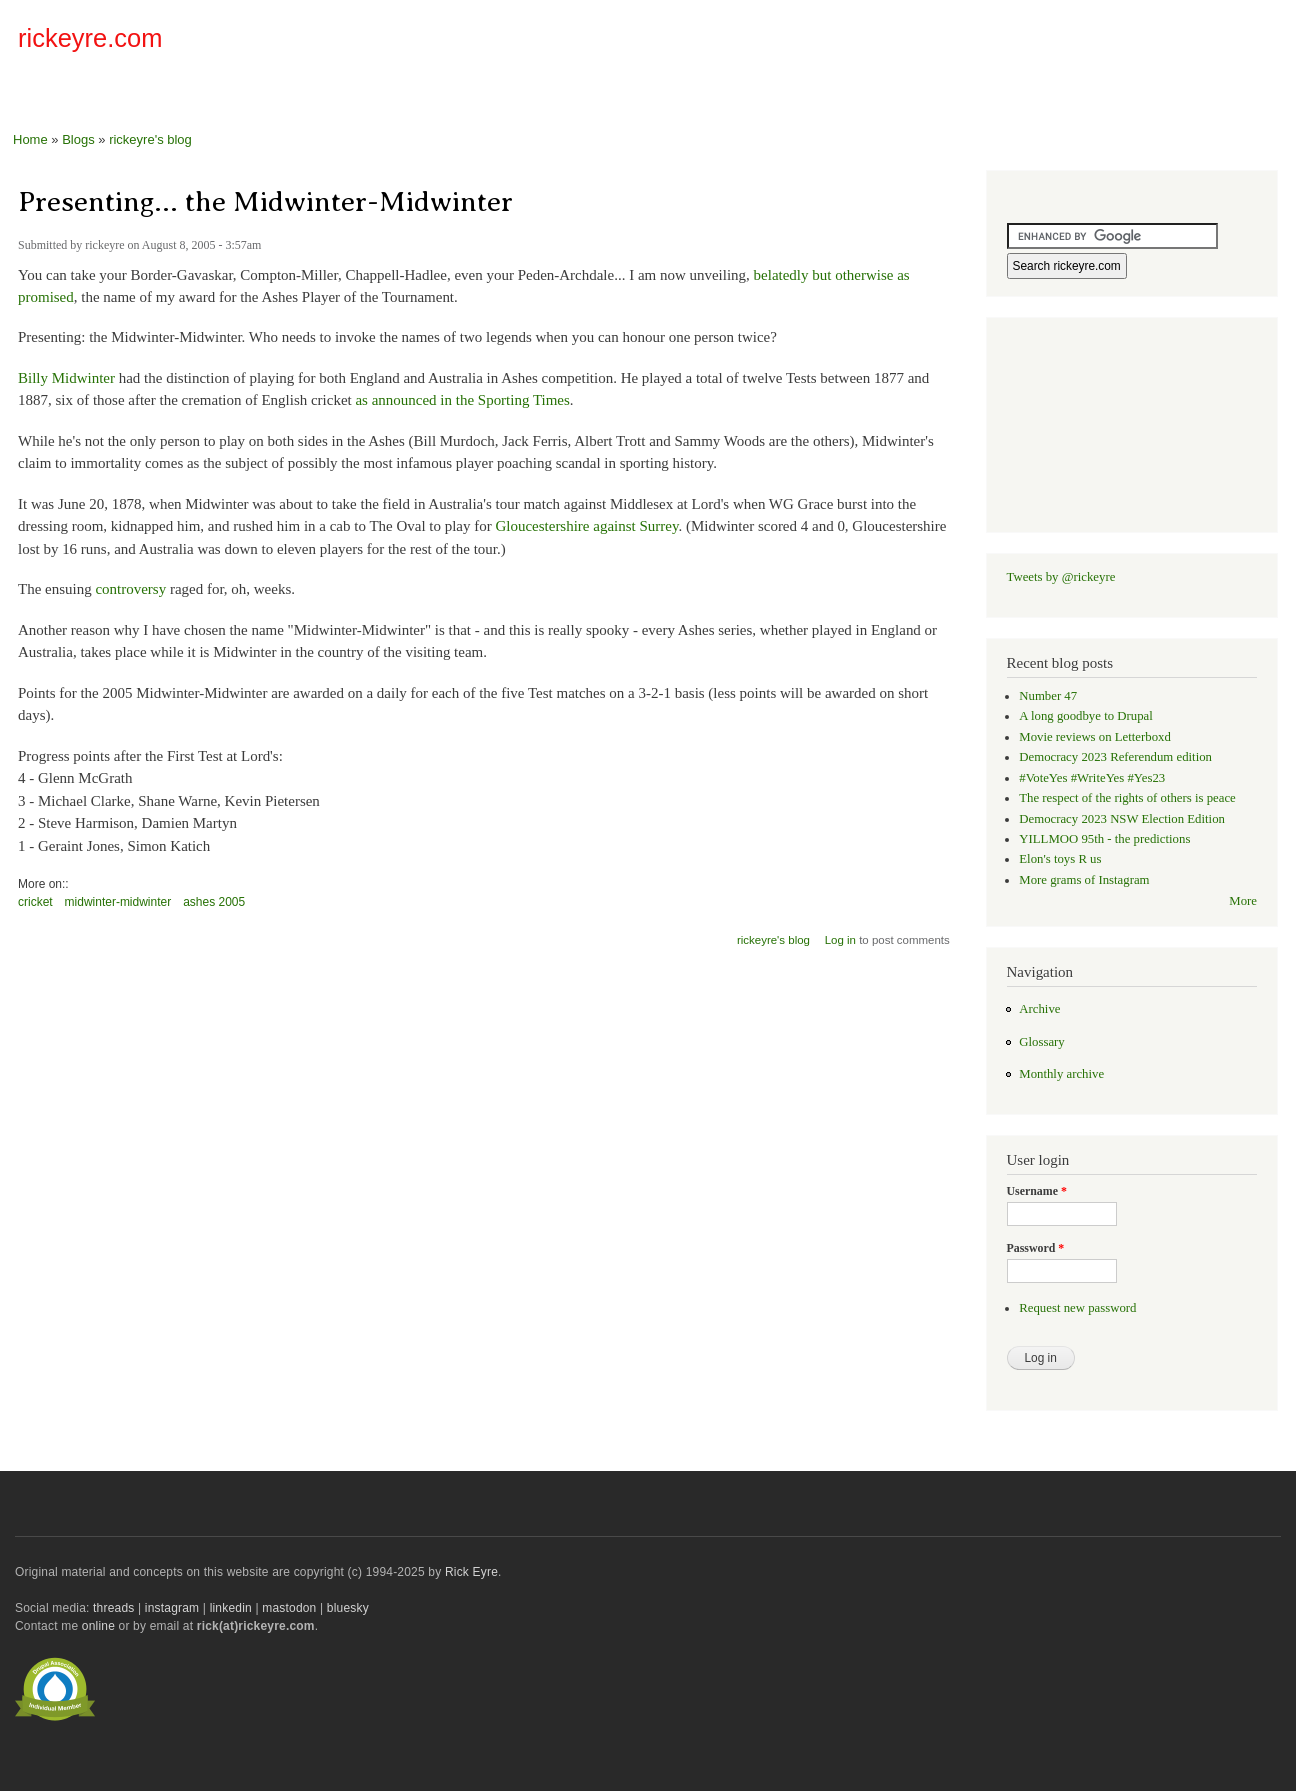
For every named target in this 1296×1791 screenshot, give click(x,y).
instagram (172, 1608)
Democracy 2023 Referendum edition (1115, 757)
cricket (35, 902)
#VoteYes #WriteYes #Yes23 (1092, 778)
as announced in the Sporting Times (462, 400)
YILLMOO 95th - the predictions (1104, 839)
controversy (130, 589)
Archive (1039, 1009)
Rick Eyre (471, 1572)
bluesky (348, 1608)
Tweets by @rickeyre (1061, 577)
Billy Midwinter (66, 378)
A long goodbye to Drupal (1085, 716)
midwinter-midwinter (118, 902)
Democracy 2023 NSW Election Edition (1122, 819)
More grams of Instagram (1084, 880)
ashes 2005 (214, 902)
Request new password (1077, 1308)
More (1243, 901)
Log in (840, 940)
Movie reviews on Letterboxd (1095, 737)
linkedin (231, 1608)
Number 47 (1048, 696)
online (98, 1626)
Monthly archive (1061, 1074)
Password (1036, 1248)
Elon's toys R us (1060, 859)
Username (1037, 1191)
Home (30, 139)
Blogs (78, 139)
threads (113, 1608)
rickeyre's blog (150, 139)
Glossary (1041, 1042)
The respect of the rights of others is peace (1127, 798)
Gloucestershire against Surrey (586, 526)
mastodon (289, 1608)
